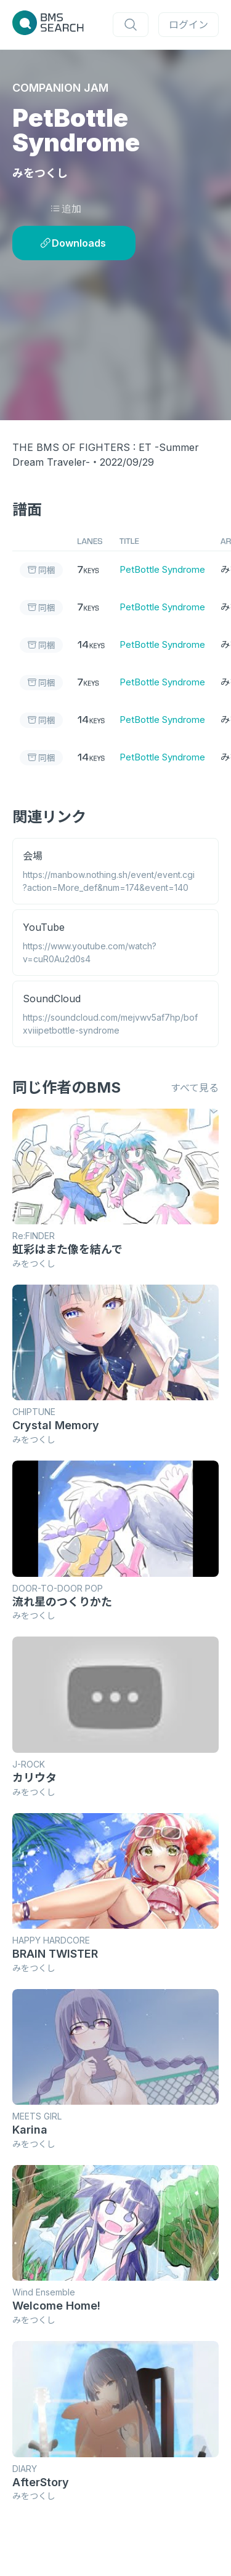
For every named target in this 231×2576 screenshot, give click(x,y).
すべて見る (195, 1088)
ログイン (188, 24)
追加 (65, 208)
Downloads (73, 243)
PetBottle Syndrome (162, 569)
